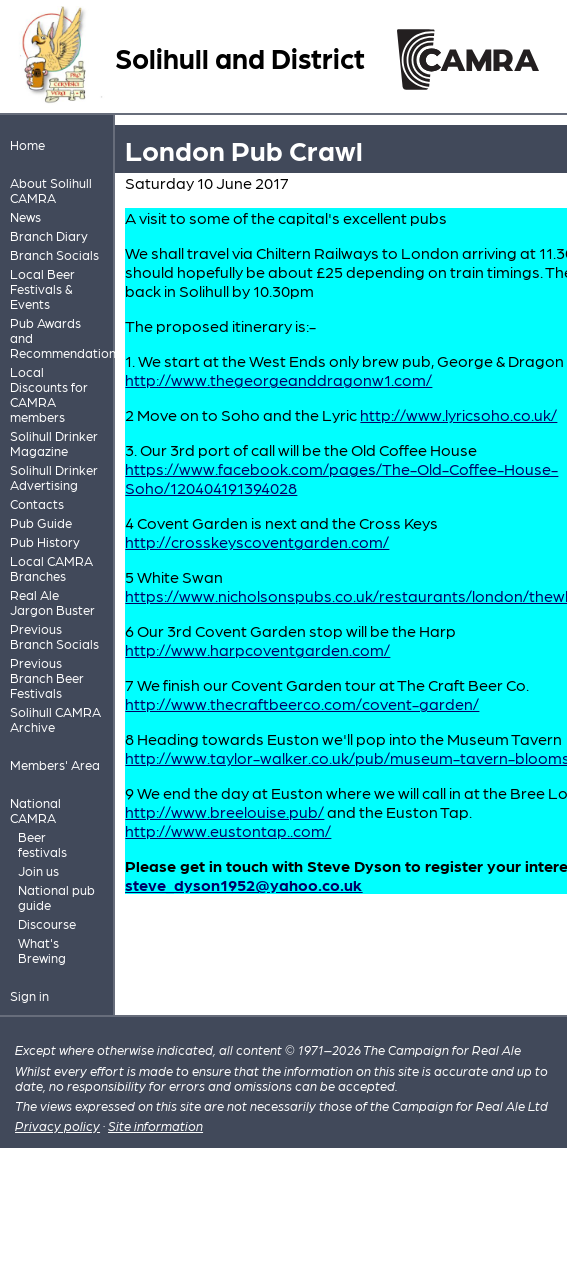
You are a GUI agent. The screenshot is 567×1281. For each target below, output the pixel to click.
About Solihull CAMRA (51, 190)
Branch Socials (54, 254)
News (25, 216)
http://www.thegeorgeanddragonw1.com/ (278, 379)
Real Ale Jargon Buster (52, 602)
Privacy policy (57, 1125)
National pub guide (56, 897)
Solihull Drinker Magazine (54, 443)
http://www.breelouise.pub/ (224, 811)
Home (27, 144)
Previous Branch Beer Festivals (47, 677)
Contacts (37, 503)
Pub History (45, 541)
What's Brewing (42, 950)
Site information (155, 1125)
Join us (38, 870)
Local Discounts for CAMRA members (49, 394)
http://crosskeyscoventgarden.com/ (257, 541)
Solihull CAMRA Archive (55, 719)
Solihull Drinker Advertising (54, 477)
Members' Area (55, 764)
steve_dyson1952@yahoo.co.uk (243, 884)
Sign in (29, 995)
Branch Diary (49, 235)
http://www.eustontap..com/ (228, 830)
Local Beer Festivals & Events (42, 288)
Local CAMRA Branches (51, 568)
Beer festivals (42, 844)
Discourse (47, 923)
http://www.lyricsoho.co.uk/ (458, 414)
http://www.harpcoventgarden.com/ (257, 649)
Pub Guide (41, 522)
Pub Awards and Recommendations (58, 337)
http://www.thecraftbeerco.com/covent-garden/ (302, 703)
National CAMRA (35, 810)
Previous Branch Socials (54, 636)
